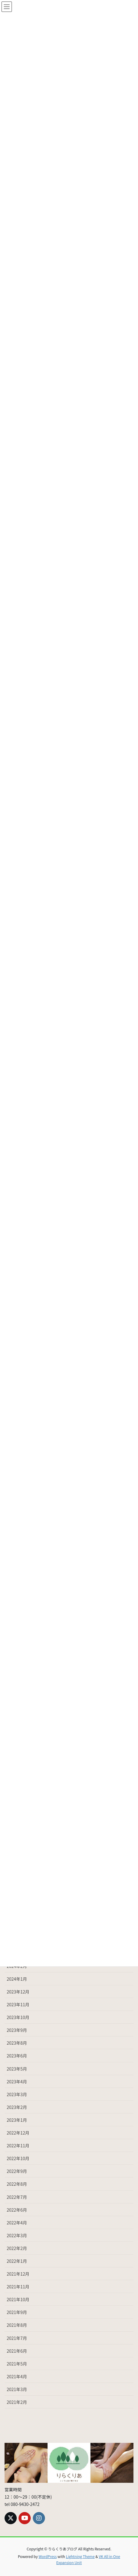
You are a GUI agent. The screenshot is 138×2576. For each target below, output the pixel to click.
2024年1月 (17, 1979)
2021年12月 (18, 2274)
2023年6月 (17, 2056)
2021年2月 (17, 2402)
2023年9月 (17, 2030)
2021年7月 (17, 2338)
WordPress (48, 2556)
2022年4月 (17, 2223)
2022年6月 (17, 2210)
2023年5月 (17, 2069)
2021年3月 (17, 2389)
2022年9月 (17, 2171)
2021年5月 (17, 2364)
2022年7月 (17, 2197)
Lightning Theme (80, 2556)
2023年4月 (17, 2081)
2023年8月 (17, 2043)
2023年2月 (17, 2107)
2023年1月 (17, 2120)
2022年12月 (18, 2133)
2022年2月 (17, 2248)
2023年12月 (18, 1992)
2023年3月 (17, 2094)
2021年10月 (18, 2299)
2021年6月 (17, 2351)
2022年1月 (17, 2261)
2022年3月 (17, 2235)
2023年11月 (18, 2004)
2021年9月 (17, 2312)
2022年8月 (17, 2184)
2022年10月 (18, 2158)
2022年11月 (18, 2145)
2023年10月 (18, 2017)
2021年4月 (17, 2376)
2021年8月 (17, 2325)
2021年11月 (18, 2287)
